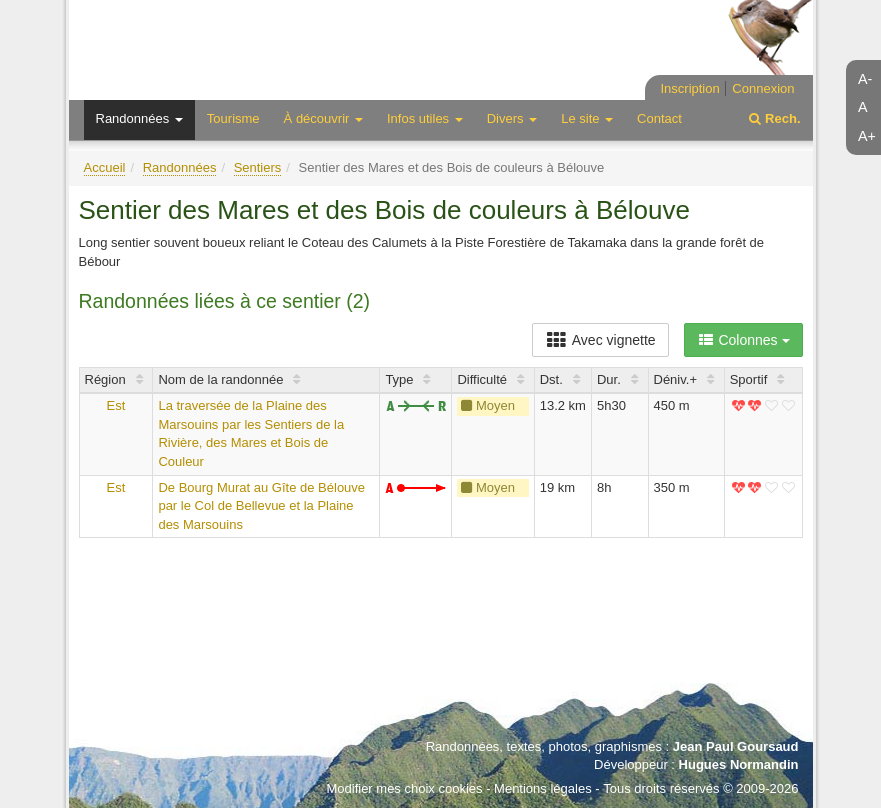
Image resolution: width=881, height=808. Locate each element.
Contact (659, 118)
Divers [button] (512, 118)
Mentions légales (543, 788)
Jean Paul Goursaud (736, 746)
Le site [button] (587, 118)
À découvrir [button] (323, 118)
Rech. (774, 118)
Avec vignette (600, 340)
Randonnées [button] (139, 118)
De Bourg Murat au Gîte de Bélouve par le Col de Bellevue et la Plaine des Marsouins (261, 506)
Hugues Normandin (739, 764)
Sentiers (258, 167)
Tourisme (233, 118)
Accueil (105, 167)
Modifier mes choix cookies (404, 788)
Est (116, 405)
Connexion (763, 88)
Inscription (689, 88)
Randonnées (180, 167)
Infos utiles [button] (425, 118)
